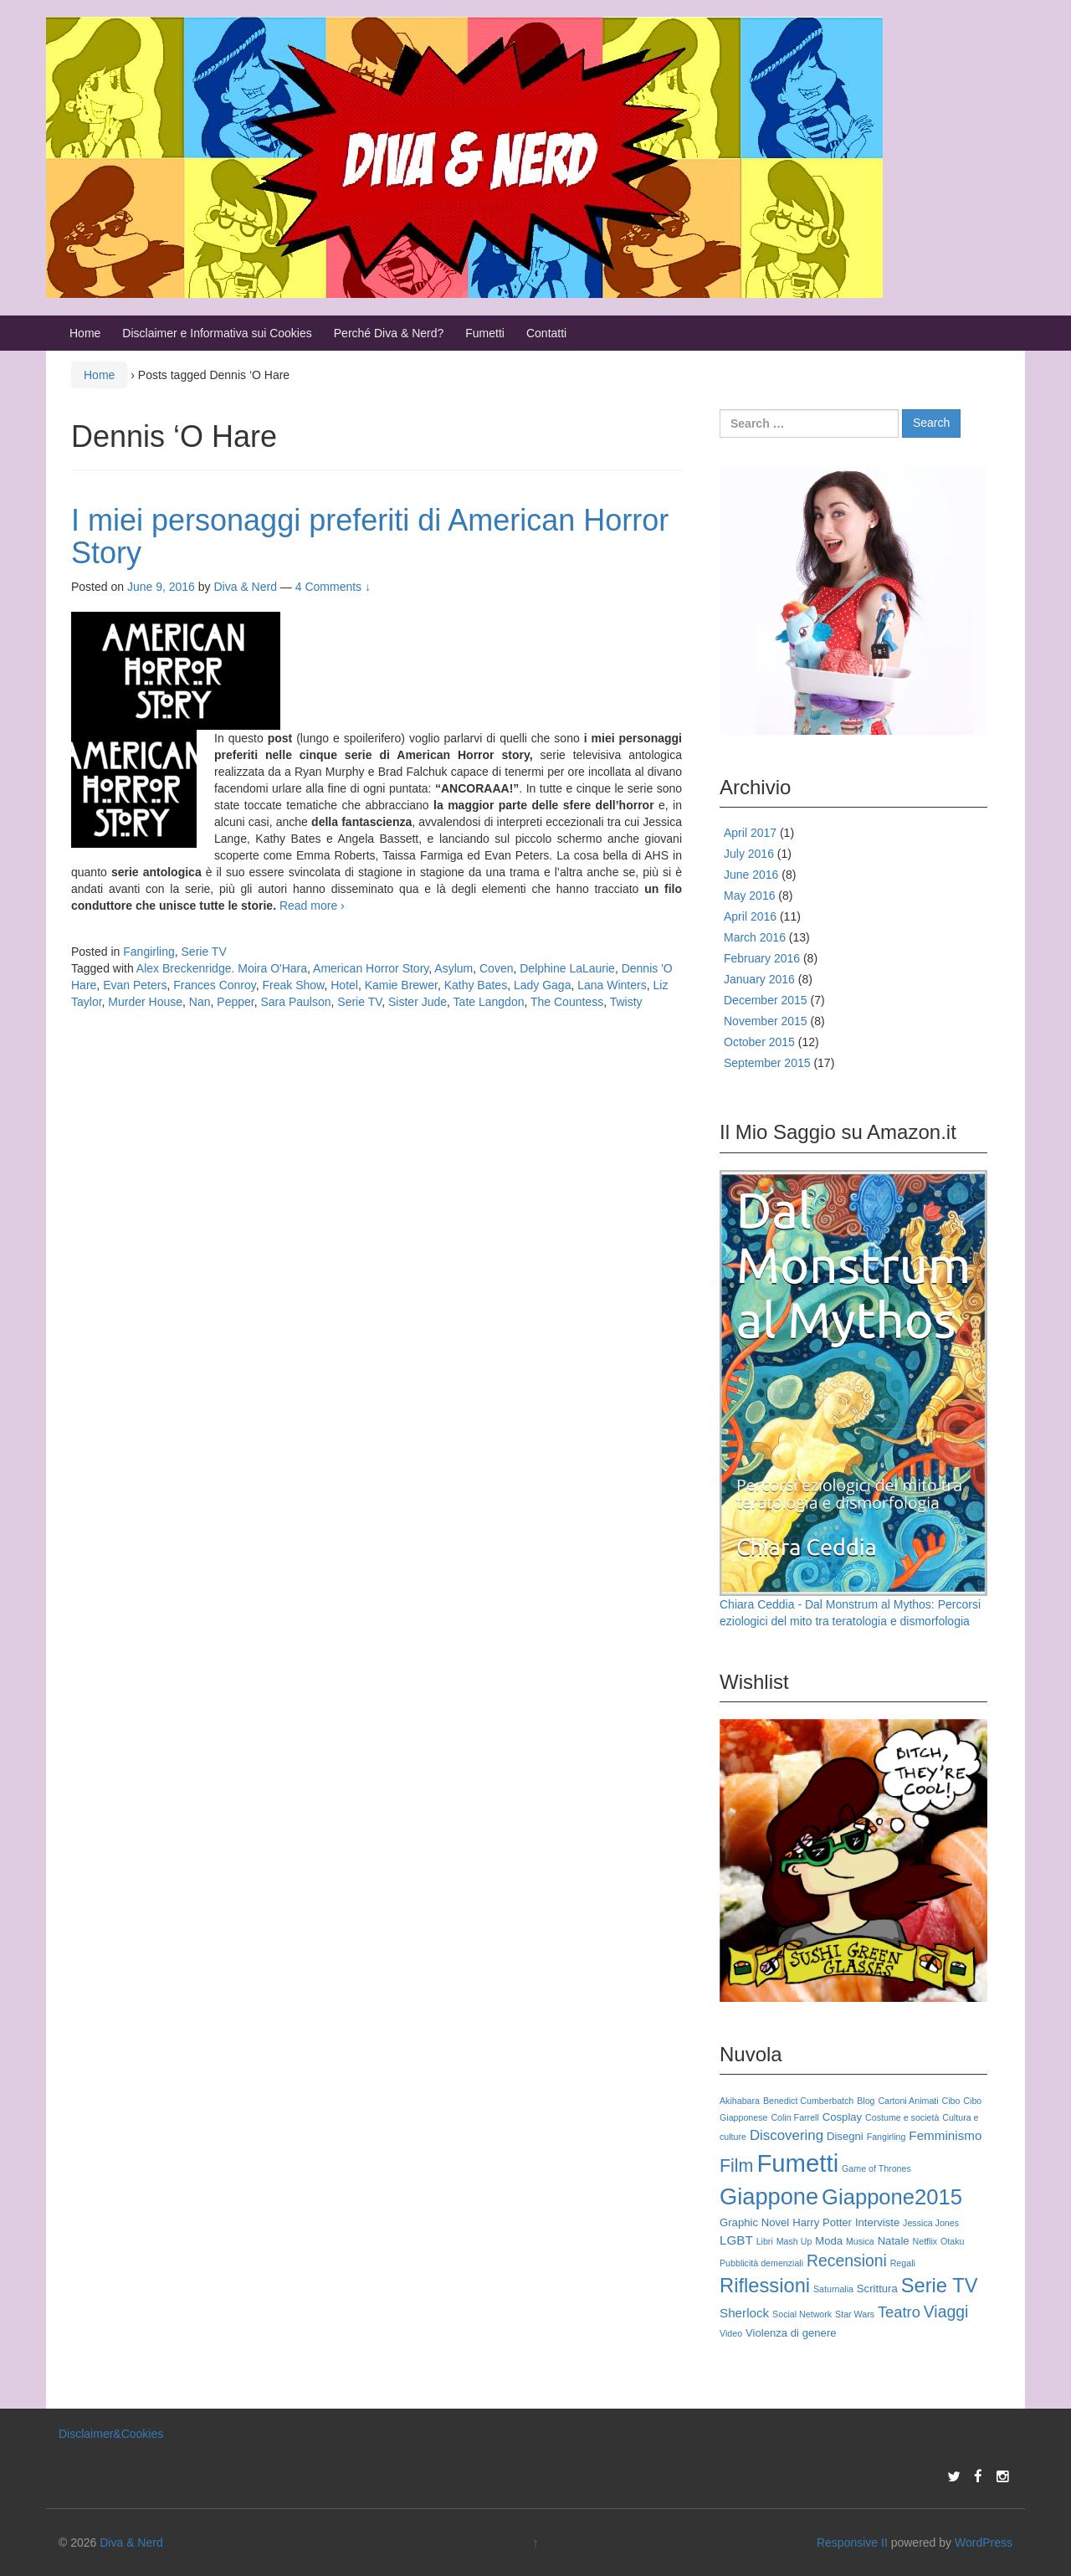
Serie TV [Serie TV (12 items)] (939, 2285)
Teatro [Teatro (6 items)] (899, 2312)
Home (84, 333)
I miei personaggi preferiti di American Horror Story (370, 537)
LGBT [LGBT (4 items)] (736, 2240)
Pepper (235, 1001)
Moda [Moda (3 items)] (829, 2241)
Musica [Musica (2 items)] (860, 2241)
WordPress (983, 2542)
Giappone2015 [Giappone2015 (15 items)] (892, 2197)
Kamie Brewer (401, 985)
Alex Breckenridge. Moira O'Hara (221, 968)
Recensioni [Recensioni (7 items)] (847, 2260)
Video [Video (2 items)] (731, 2333)
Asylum (453, 968)
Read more (312, 905)
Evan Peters (135, 985)
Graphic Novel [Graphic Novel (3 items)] (754, 2222)
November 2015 (765, 1021)
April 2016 (750, 916)
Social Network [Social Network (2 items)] (802, 2314)
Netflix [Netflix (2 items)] (925, 2241)
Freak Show (294, 985)
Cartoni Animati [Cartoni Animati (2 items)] (908, 2101)
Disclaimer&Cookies (111, 2433)
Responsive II (852, 2542)
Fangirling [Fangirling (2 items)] (886, 2137)
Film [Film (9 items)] (736, 2166)
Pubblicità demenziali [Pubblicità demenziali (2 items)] (761, 2263)
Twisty (626, 1001)
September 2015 (767, 1063)
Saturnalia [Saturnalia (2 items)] (833, 2289)
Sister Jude (417, 1001)
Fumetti (485, 333)
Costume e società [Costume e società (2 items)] (902, 2117)
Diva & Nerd (131, 2542)
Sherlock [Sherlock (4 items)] (744, 2313)
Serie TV (204, 951)
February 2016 (762, 958)
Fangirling (148, 951)
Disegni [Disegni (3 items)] (845, 2136)
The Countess (566, 1001)
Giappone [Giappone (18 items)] (769, 2196)
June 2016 (751, 874)
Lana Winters (611, 985)
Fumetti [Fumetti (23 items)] (797, 2163)
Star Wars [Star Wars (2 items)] (854, 2314)
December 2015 (765, 1000)
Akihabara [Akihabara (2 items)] (740, 2101)
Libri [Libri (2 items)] (764, 2241)
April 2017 (750, 832)
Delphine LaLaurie (567, 968)
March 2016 (755, 937)
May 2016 (749, 895)
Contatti (546, 333)
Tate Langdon (489, 1001)
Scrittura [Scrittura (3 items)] (877, 2288)
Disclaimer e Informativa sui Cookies (216, 333)
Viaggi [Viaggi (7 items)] (946, 2311)
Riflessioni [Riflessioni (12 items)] (765, 2285)
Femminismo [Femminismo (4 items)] (945, 2135)
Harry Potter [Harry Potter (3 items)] (822, 2222)
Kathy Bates (476, 985)
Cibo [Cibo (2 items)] (951, 2101)
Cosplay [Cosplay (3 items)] (842, 2117)
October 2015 (759, 1042)
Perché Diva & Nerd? (389, 333)
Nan (200, 1001)
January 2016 (759, 979)
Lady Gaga (542, 985)
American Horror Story (370, 968)
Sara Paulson (295, 1001)
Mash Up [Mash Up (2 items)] (794, 2241)
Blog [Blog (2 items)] (865, 2101)
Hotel (344, 985)
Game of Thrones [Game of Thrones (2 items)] (876, 2168)
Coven (496, 968)
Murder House (145, 1001)
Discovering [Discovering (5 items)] (786, 2135)
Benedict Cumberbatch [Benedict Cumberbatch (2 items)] (808, 2101)
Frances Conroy (214, 985)
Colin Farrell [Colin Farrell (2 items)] (794, 2117)
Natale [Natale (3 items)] (894, 2241)
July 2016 (749, 853)
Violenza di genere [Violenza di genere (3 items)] (791, 2333)
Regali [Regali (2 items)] (902, 2263)
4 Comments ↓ (333, 586)
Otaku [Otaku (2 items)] (952, 2241)
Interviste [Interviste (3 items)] (877, 2222)
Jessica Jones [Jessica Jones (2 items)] (931, 2223)
